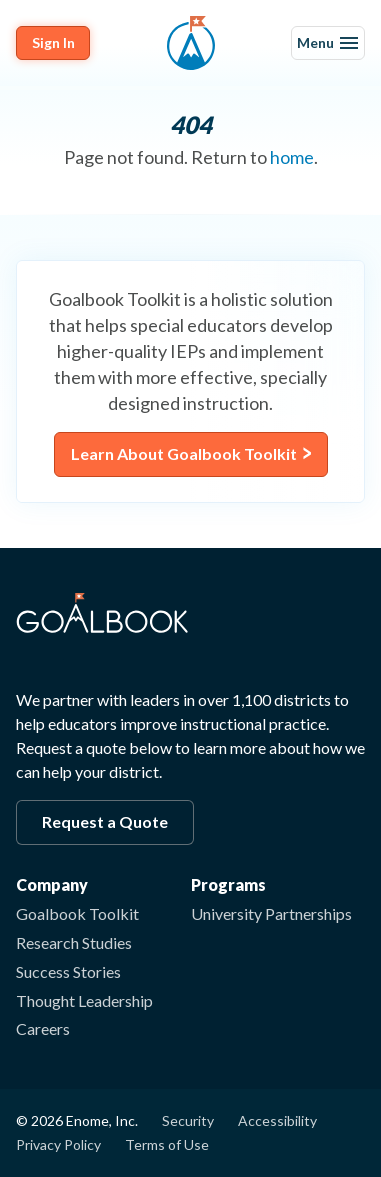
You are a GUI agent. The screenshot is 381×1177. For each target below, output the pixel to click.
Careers (43, 1028)
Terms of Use (167, 1144)
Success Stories (68, 971)
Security (188, 1120)
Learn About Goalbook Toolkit (184, 453)
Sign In (53, 42)
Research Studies (74, 942)
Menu (327, 42)
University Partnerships (271, 913)
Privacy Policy (58, 1144)
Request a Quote (105, 821)
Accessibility (277, 1120)
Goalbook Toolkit (77, 913)
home (292, 157)
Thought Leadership (84, 1000)
